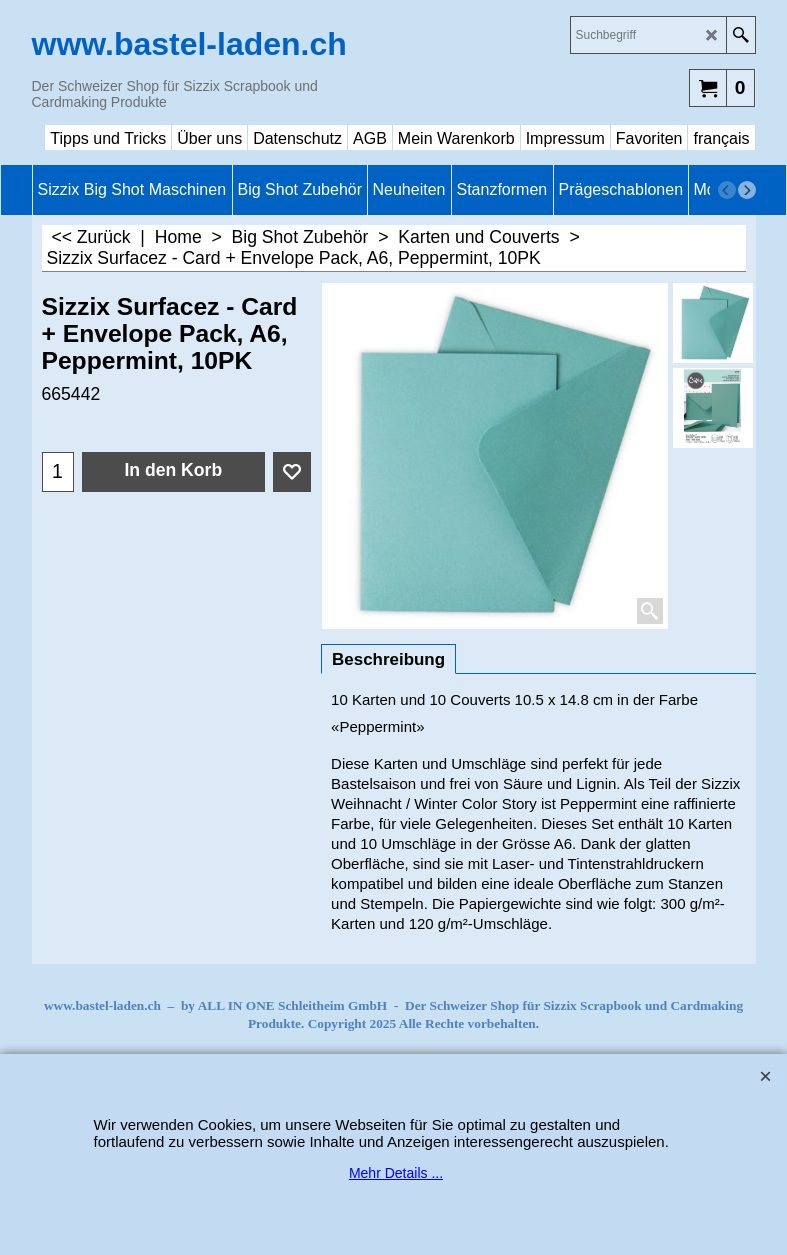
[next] (747, 190)
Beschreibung (388, 659)
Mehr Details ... (396, 1173)
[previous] (727, 190)
